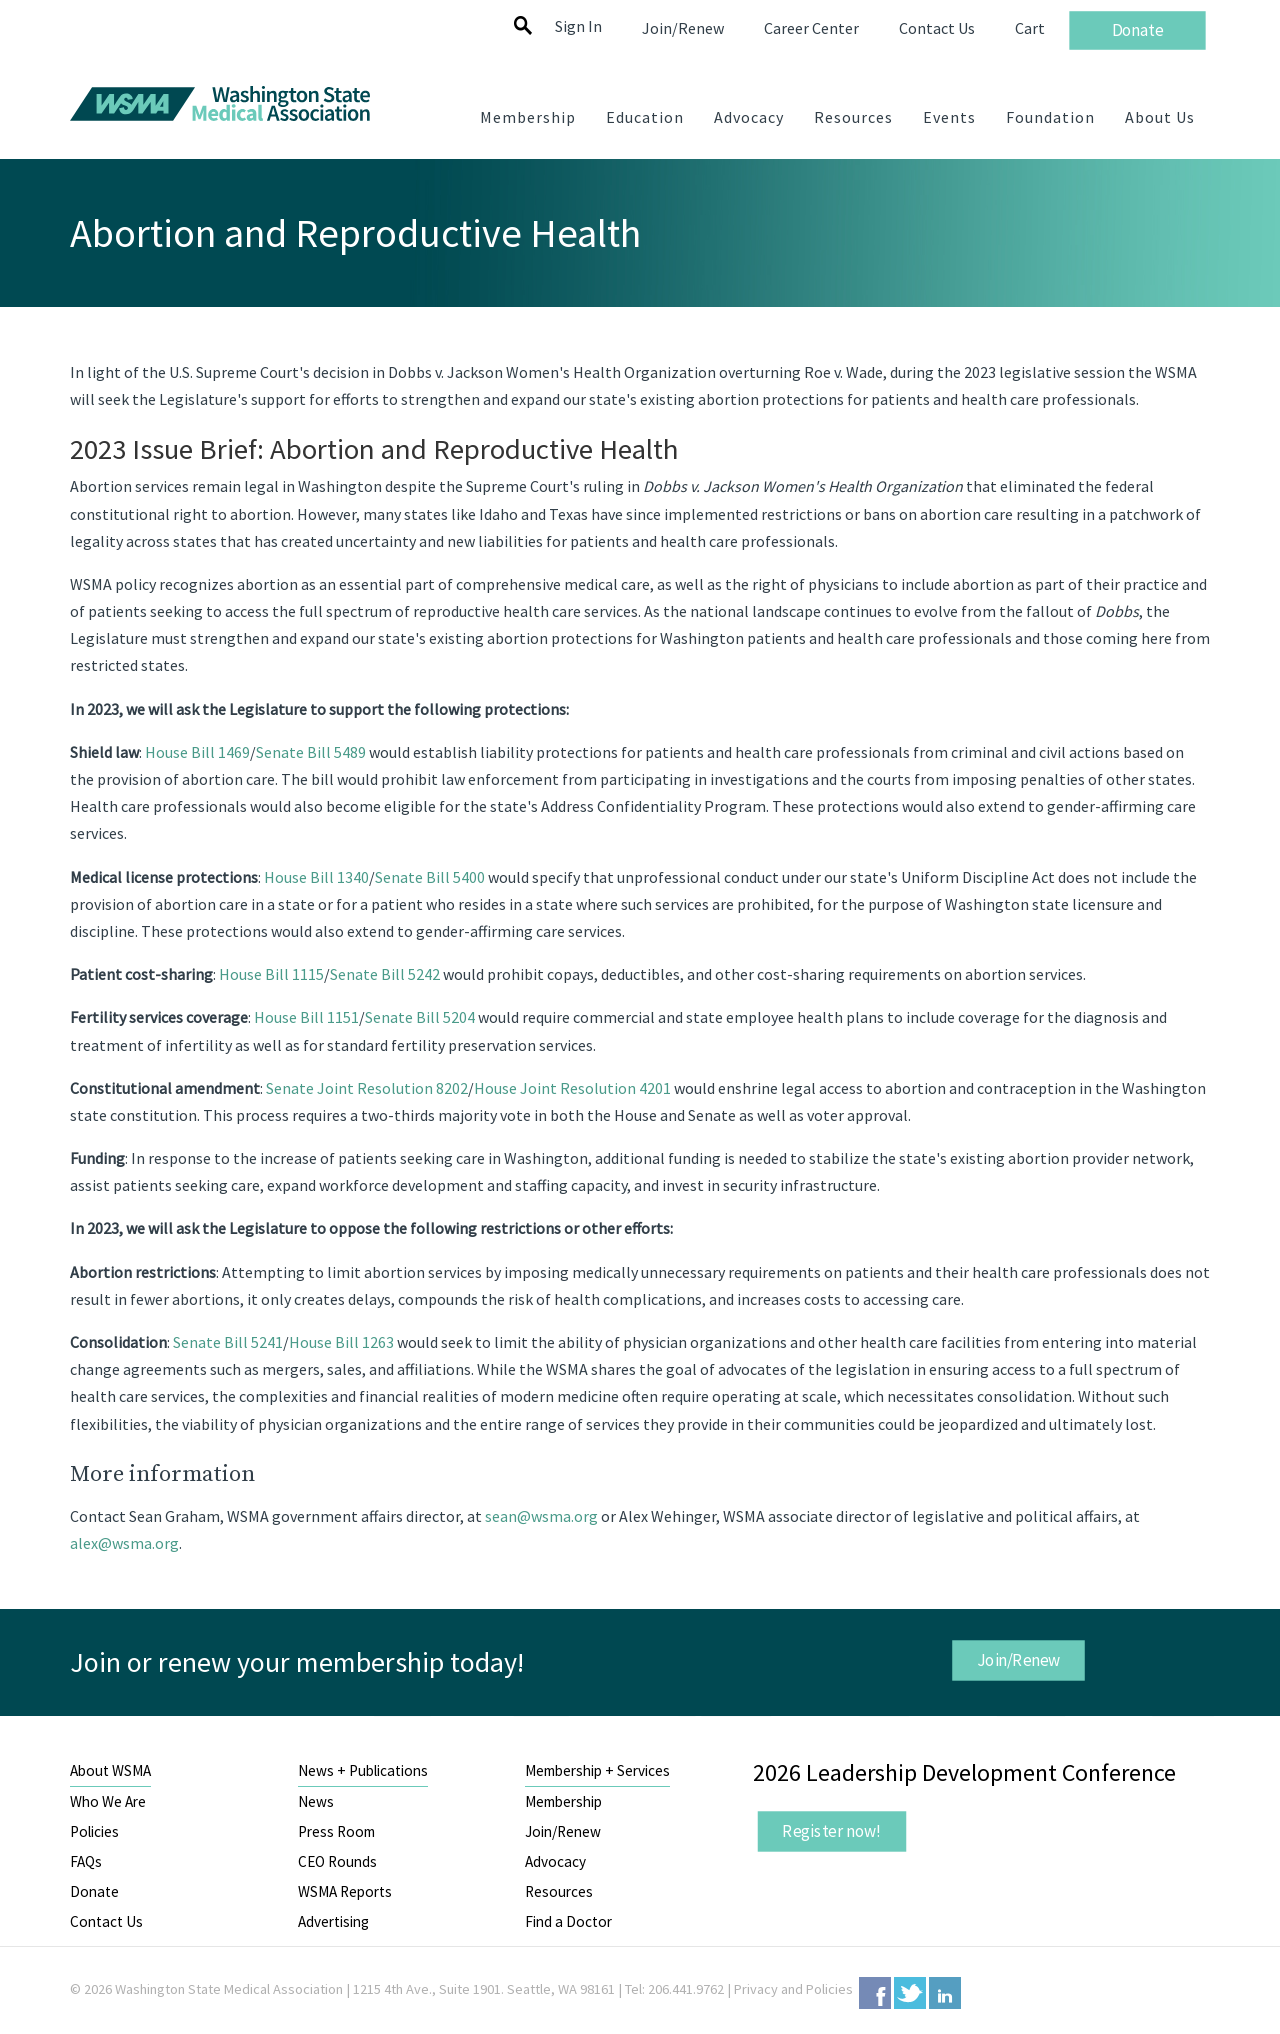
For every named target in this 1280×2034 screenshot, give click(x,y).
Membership (563, 1801)
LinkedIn (945, 1993)
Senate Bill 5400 (430, 877)
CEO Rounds (337, 1861)
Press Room (336, 1831)
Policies (94, 1831)
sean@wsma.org (541, 1516)
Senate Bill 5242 (385, 974)
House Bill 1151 (306, 1017)
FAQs (86, 1861)
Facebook (875, 1993)
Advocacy (555, 1861)
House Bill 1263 (341, 1342)
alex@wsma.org (124, 1543)
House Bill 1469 (197, 752)
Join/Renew (1018, 1659)
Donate (94, 1891)
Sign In (578, 26)
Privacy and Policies (793, 1989)
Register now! (832, 1830)
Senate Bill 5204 (420, 1017)
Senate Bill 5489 (311, 752)
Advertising (333, 1921)
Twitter (910, 1993)
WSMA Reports (345, 1891)
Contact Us (106, 1921)
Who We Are (108, 1801)
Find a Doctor (568, 1921)
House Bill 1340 (316, 877)
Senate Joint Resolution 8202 (367, 1088)
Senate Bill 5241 (228, 1342)
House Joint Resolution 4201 (572, 1088)
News (316, 1801)
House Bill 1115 (271, 974)
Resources (559, 1891)
